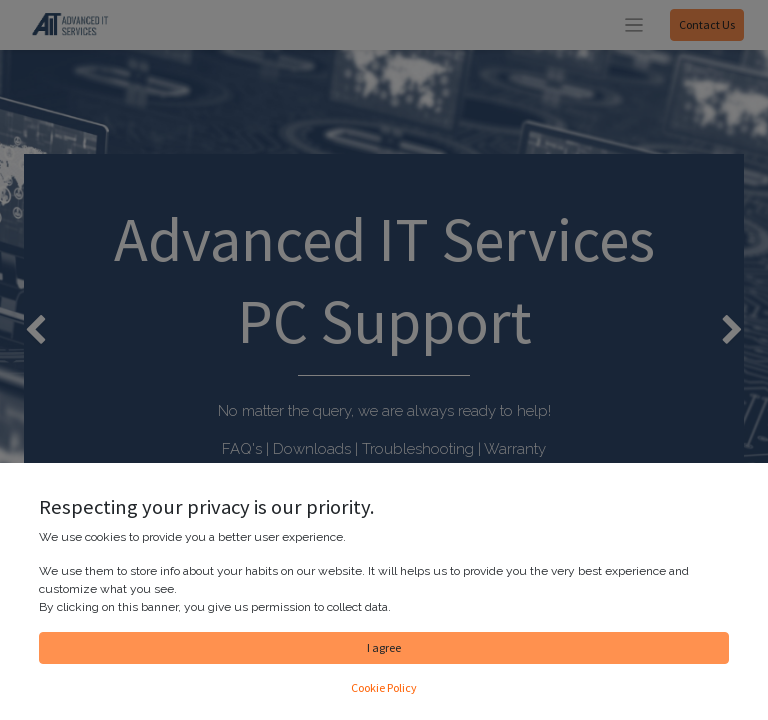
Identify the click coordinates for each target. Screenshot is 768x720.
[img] (30, 331)
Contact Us (707, 24)
